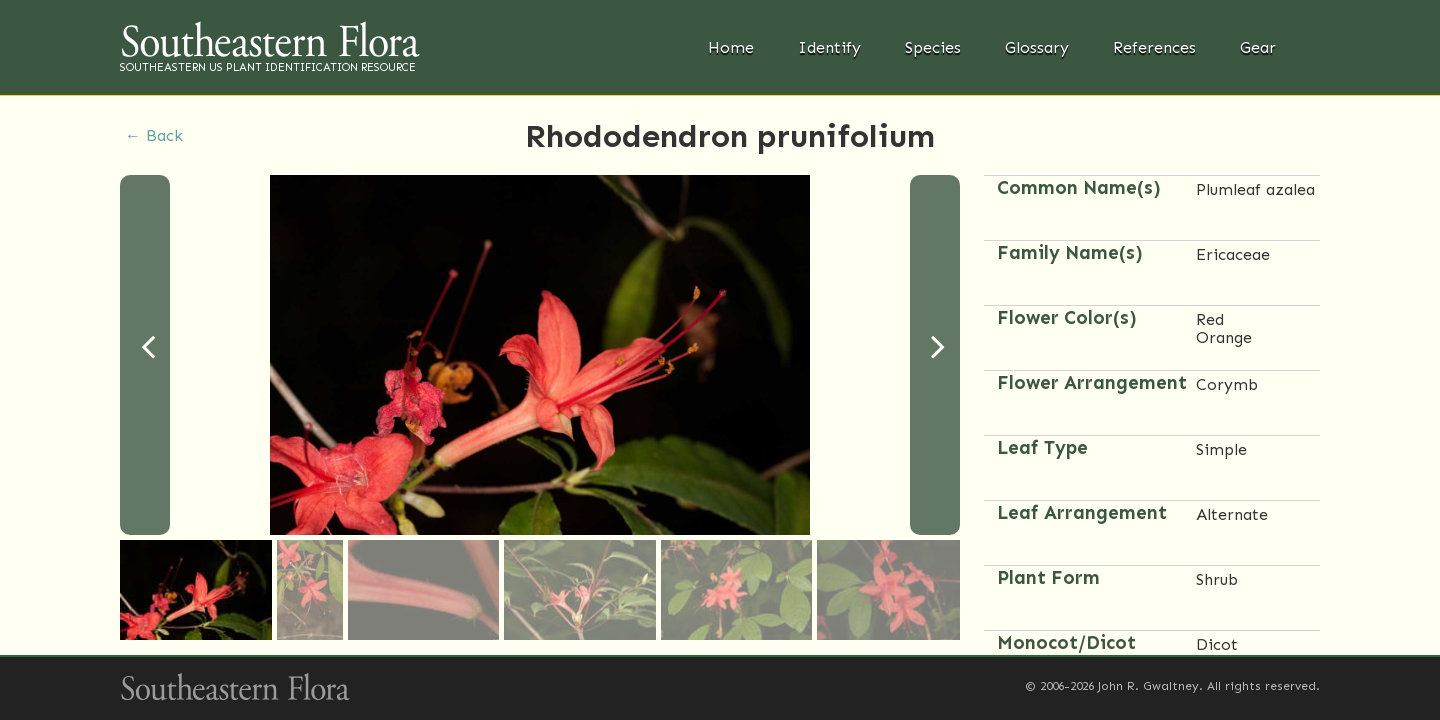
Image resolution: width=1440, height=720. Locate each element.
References (1154, 47)
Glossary (1037, 47)
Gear (1258, 47)
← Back (154, 135)
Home (731, 47)
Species (933, 47)
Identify (829, 47)
